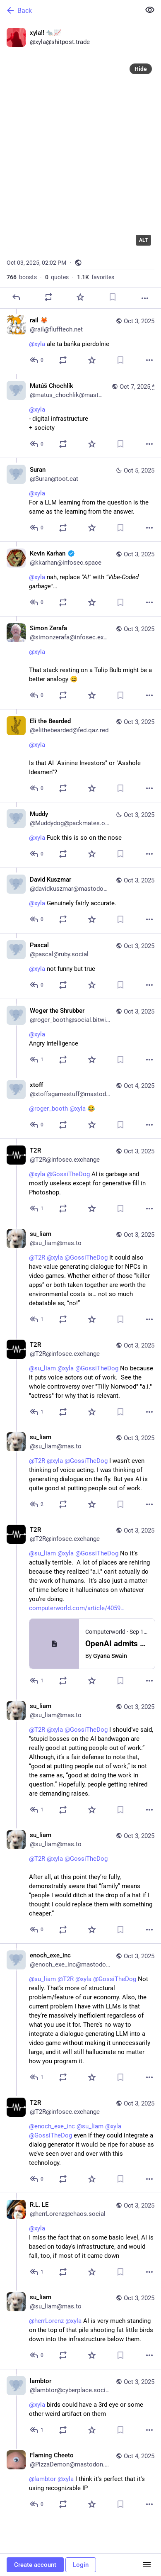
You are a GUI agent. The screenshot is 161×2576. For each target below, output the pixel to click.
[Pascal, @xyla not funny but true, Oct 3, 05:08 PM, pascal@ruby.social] (80, 966)
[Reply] (16, 297)
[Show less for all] (150, 10)
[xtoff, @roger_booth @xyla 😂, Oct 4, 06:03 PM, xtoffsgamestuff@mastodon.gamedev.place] (80, 1105)
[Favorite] (80, 297)
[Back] (69, 10)
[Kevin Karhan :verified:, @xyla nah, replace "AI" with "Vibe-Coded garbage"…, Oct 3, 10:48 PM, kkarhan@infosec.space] (80, 578)
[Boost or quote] (48, 297)
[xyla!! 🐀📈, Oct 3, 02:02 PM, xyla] (80, 165)
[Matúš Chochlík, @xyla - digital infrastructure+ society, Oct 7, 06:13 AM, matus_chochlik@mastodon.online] (80, 416)
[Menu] (146, 2565)
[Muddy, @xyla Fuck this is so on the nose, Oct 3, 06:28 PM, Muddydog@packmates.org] (80, 835)
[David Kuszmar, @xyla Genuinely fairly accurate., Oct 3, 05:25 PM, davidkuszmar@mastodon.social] (80, 900)
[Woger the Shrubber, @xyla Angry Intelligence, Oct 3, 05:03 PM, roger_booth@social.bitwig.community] (80, 1036)
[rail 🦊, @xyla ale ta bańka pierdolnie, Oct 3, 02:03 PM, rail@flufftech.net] (80, 341)
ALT (143, 240)
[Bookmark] (113, 297)
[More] (145, 298)
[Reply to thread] (37, 360)
